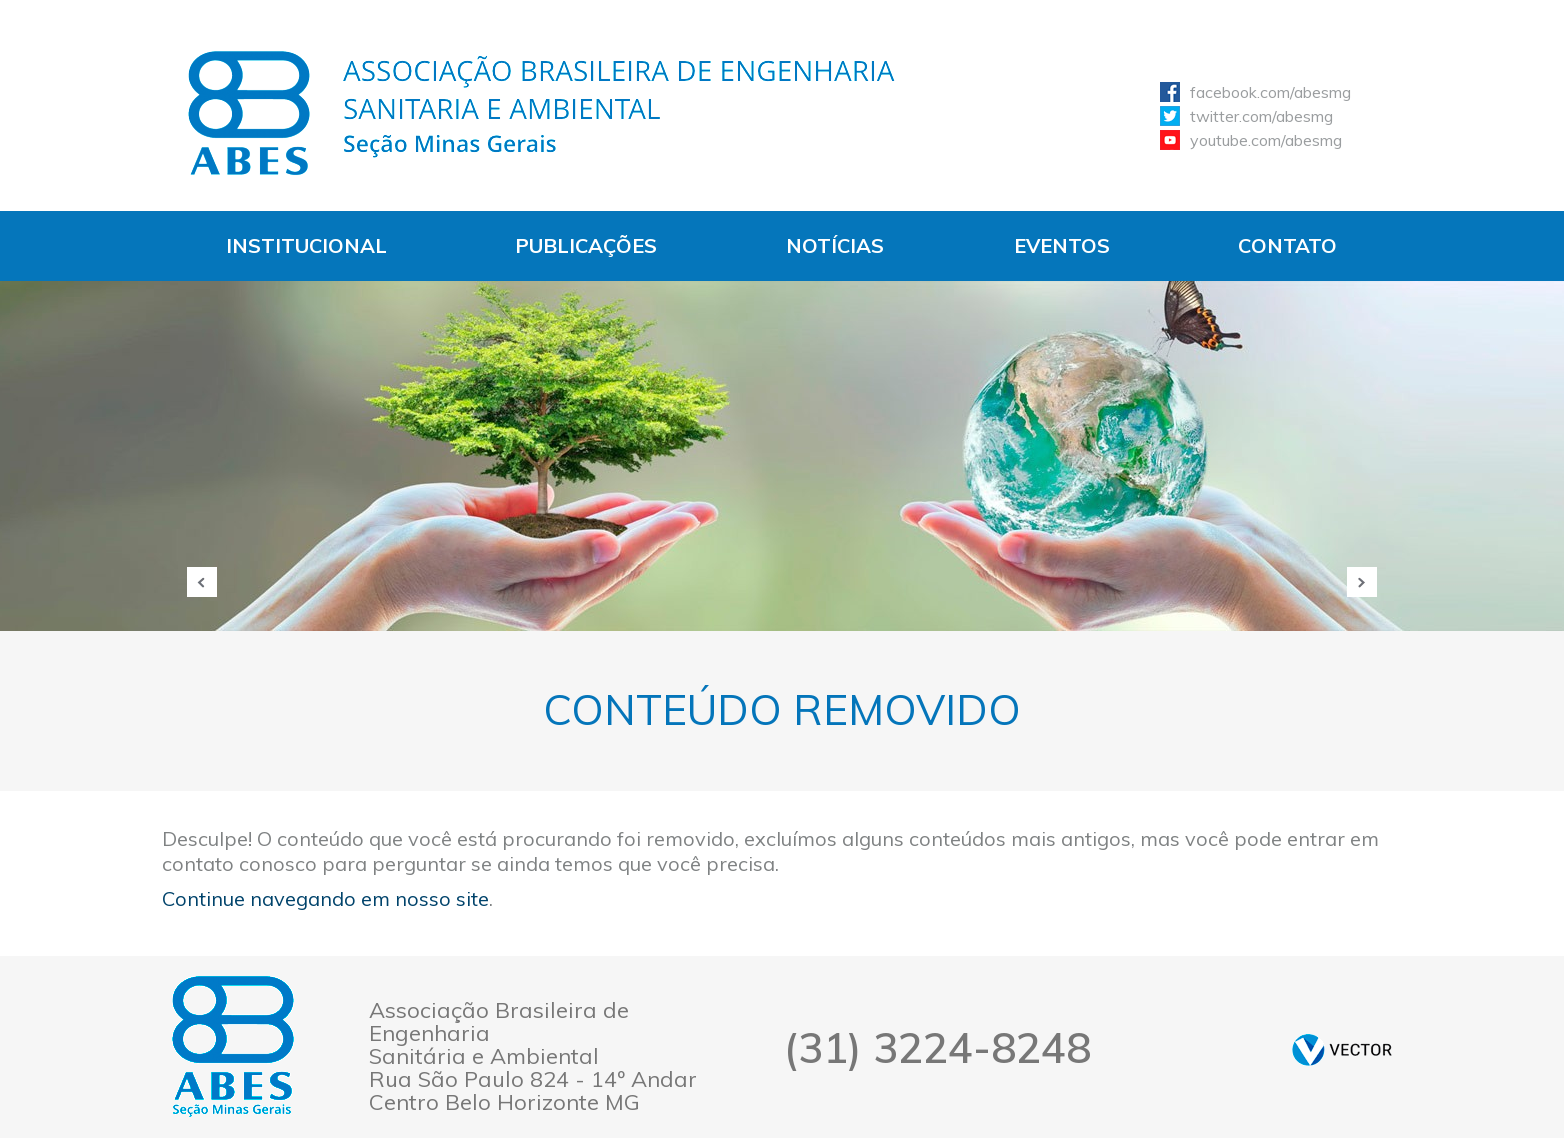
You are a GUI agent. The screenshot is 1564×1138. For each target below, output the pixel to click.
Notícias (835, 245)
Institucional (306, 245)
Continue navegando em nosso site (325, 898)
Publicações (586, 245)
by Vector (1342, 1049)
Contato (1287, 245)
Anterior (202, 582)
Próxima (1362, 582)
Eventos (1062, 245)
